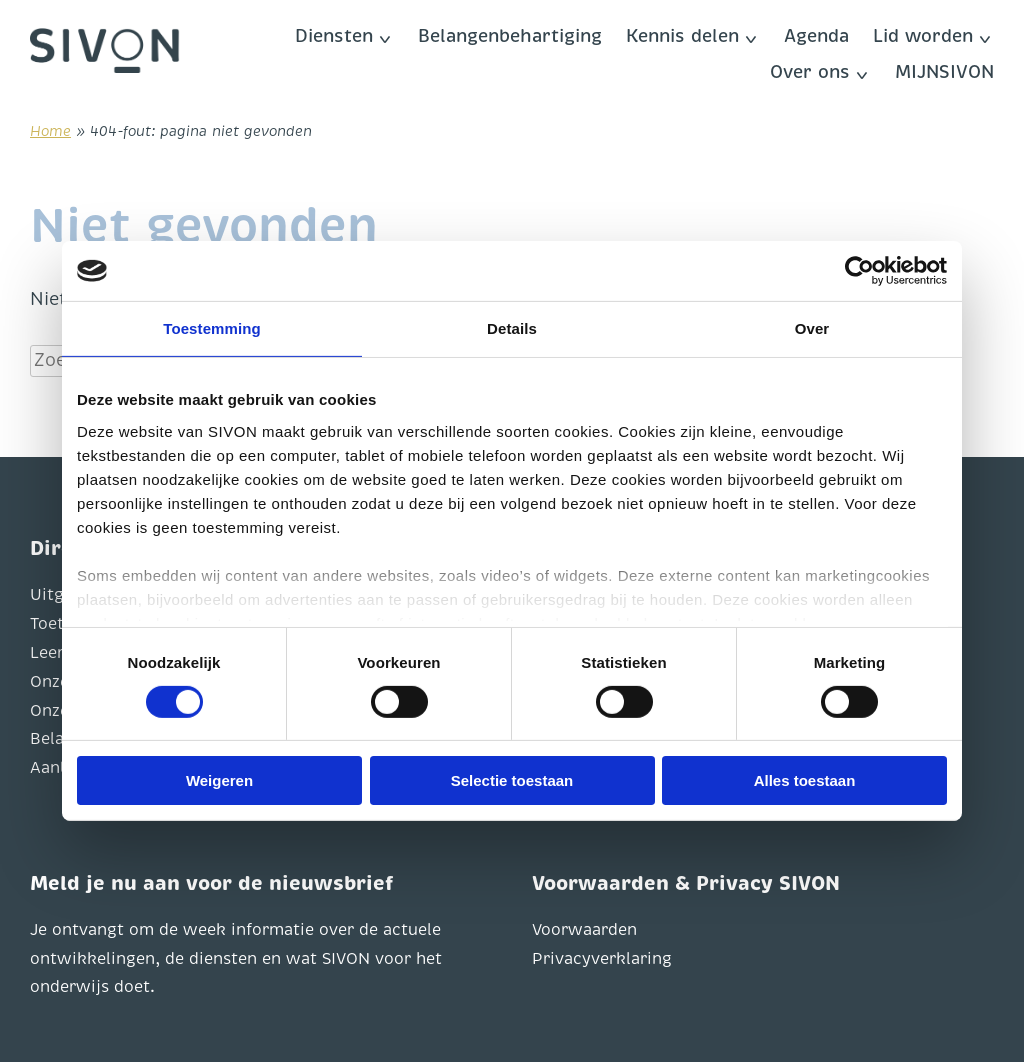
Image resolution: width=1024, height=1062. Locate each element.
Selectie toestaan (512, 780)
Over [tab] (812, 328)
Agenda (816, 36)
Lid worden (923, 36)
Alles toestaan (805, 780)
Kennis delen (682, 36)
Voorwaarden (584, 930)
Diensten (334, 36)
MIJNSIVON (944, 72)
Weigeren (219, 780)
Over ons (810, 72)
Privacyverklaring (602, 959)
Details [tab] (512, 328)
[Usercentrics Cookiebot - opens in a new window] (859, 271)
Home (50, 131)
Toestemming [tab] (212, 328)
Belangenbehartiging (510, 36)
